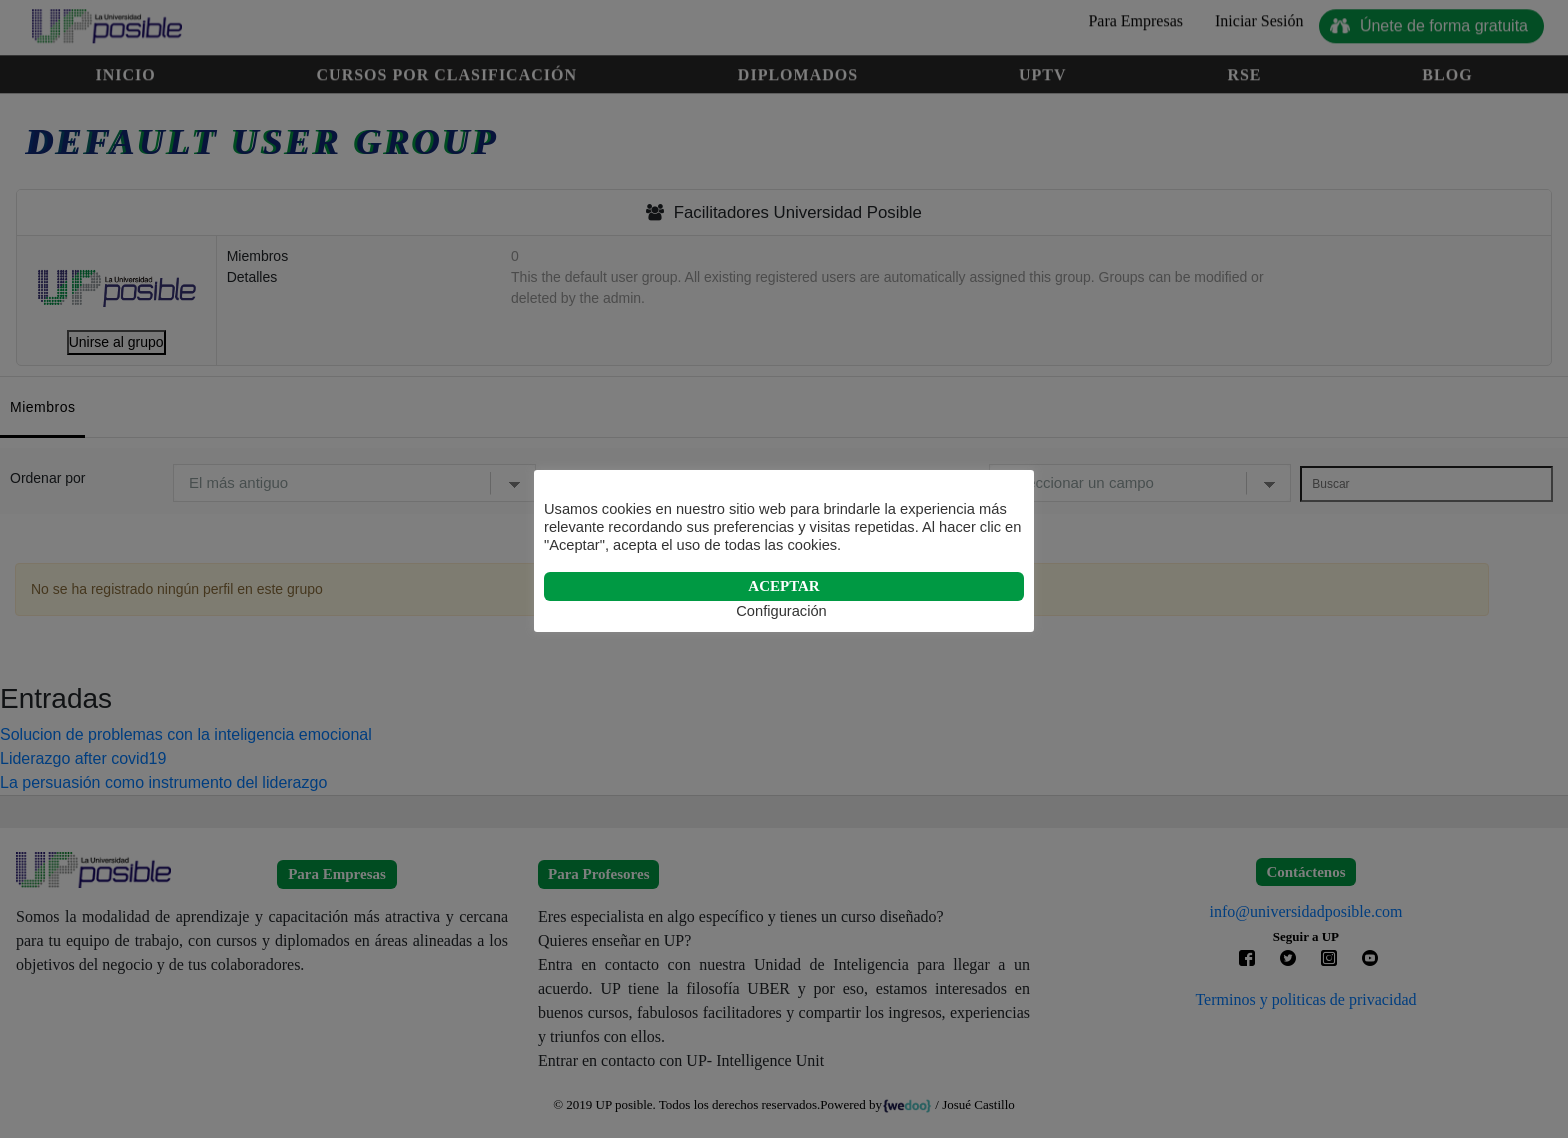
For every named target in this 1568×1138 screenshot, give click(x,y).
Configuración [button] (781, 611)
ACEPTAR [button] (783, 586)
